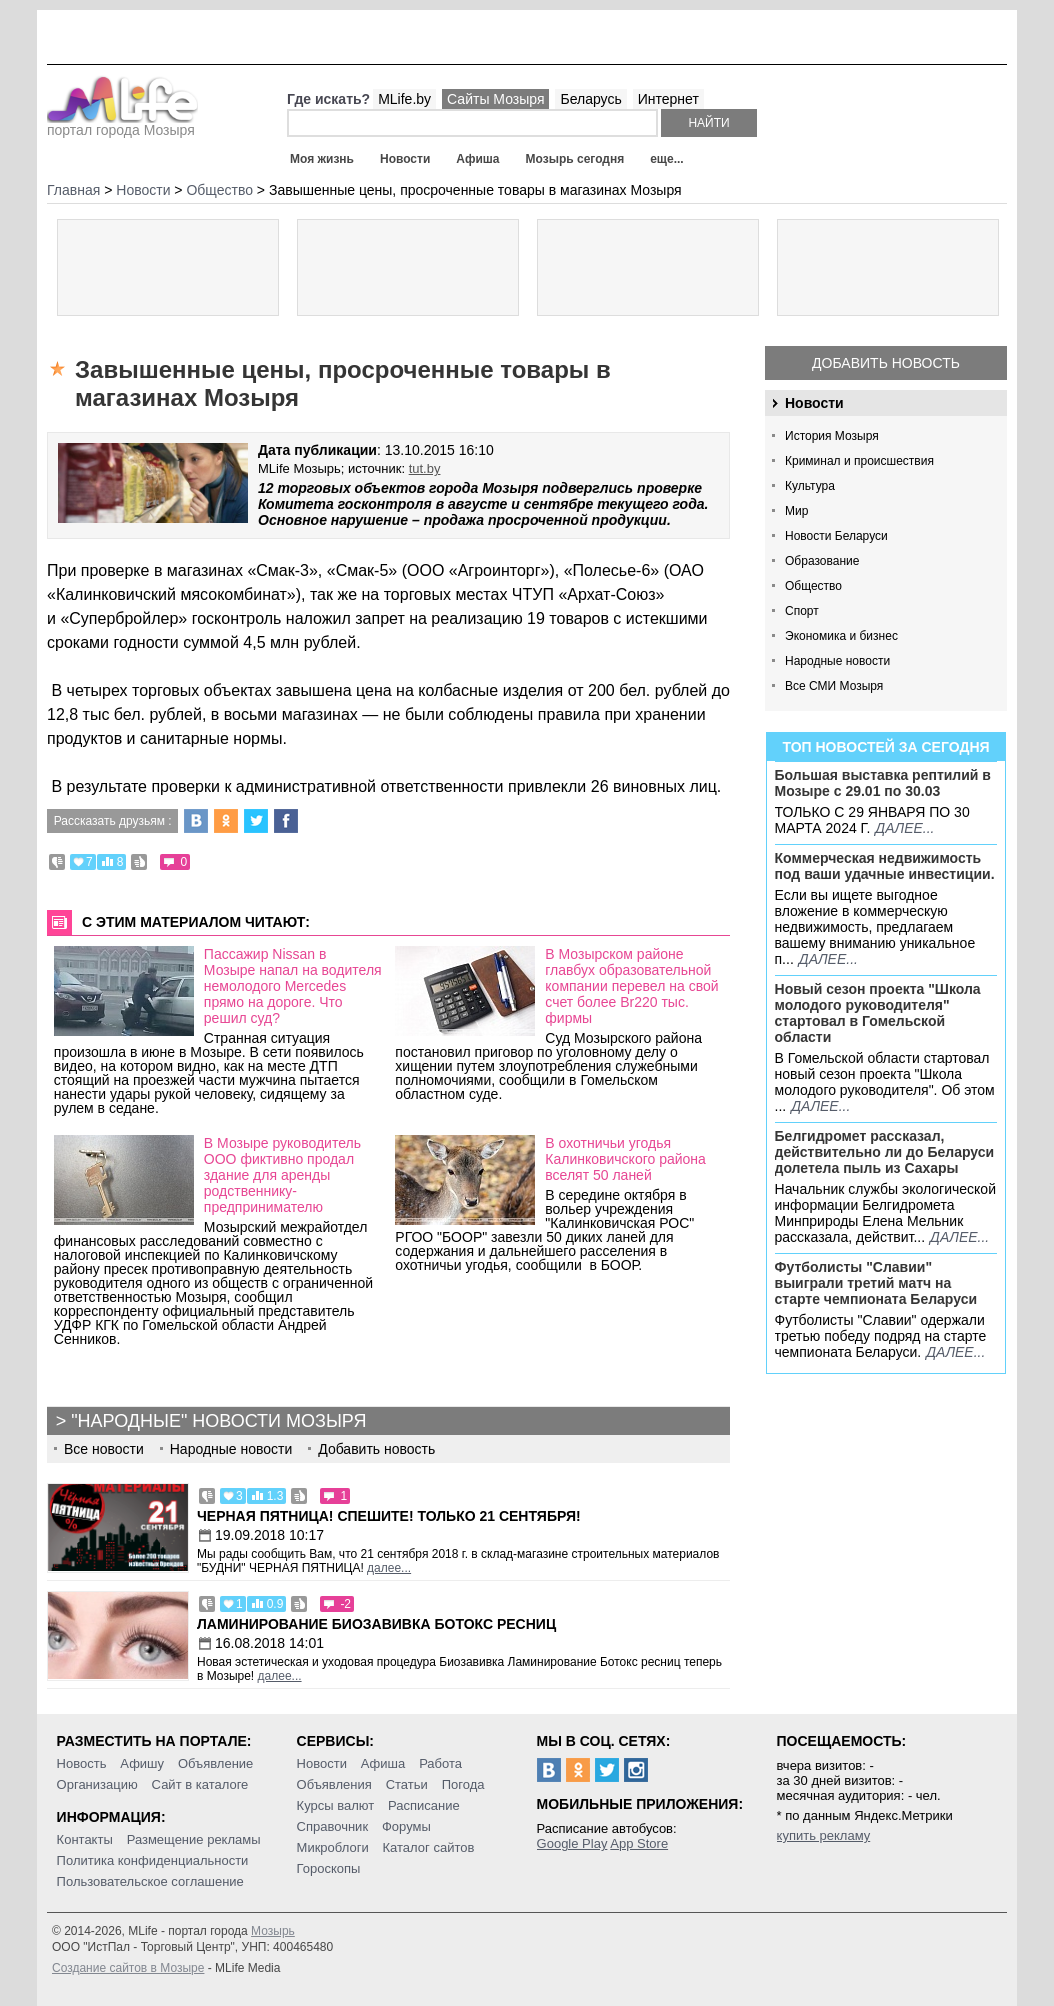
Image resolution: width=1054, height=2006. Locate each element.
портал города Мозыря (122, 124)
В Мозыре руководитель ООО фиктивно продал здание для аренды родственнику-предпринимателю (282, 1175)
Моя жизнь (322, 159)
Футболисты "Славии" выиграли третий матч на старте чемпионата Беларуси (876, 1283)
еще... (666, 159)
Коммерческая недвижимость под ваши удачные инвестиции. (885, 866)
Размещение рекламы (194, 1839)
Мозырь (273, 1931)
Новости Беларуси (836, 536)
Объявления (334, 1784)
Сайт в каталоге (200, 1784)
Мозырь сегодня (575, 159)
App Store (639, 1843)
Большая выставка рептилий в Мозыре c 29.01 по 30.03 (883, 783)
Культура (810, 486)
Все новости (104, 1449)
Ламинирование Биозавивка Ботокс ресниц (376, 1624)
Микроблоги (333, 1847)
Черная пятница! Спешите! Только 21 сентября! (389, 1516)
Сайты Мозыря (495, 99)
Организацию (97, 1784)
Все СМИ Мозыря (834, 686)
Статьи (407, 1784)
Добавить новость (886, 363)
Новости (405, 159)
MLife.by (404, 99)
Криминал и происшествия (859, 461)
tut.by (425, 468)
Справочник (333, 1826)
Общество (813, 586)
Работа (440, 1763)
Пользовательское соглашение (150, 1881)
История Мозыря (832, 436)
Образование (822, 561)
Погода (463, 1784)
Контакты (85, 1839)
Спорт (802, 611)
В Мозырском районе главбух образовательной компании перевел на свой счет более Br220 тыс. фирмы (631, 986)
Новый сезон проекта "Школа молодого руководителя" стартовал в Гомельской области (878, 1013)
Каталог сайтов (429, 1847)
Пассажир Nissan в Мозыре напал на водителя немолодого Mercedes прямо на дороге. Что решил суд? (293, 986)
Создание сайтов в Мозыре (128, 1968)
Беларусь (590, 99)
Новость (82, 1763)
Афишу (142, 1763)
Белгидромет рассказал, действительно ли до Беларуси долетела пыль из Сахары (885, 1152)
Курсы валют (336, 1805)
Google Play (572, 1843)
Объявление (215, 1763)
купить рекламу (824, 1835)
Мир (796, 511)
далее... (904, 828)
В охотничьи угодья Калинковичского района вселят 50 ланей (625, 1159)
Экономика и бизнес (841, 636)
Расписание (424, 1805)
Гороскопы (329, 1868)
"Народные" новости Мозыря (218, 1421)
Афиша (477, 159)
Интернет (668, 99)
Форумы (406, 1826)
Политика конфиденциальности (153, 1860)
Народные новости (837, 661)
